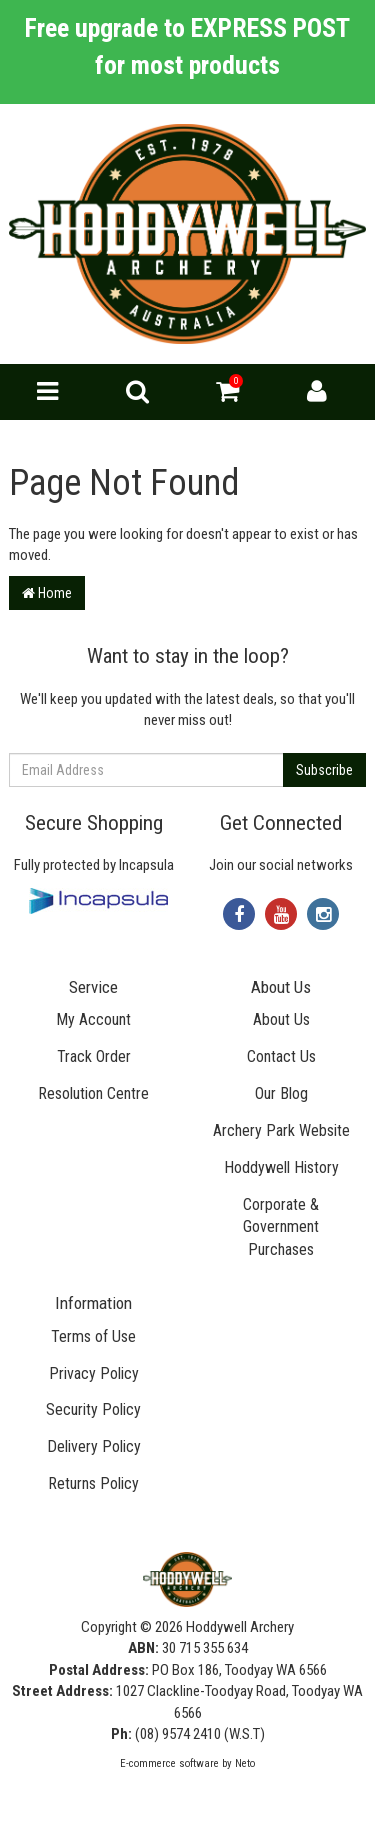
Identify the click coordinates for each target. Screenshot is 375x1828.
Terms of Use (93, 1336)
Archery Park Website (281, 1130)
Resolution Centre (93, 1093)
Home (47, 593)
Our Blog (281, 1093)
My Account (93, 1019)
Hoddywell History (281, 1167)
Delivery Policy (94, 1446)
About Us (281, 1019)
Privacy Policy (94, 1373)
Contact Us (281, 1056)
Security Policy (93, 1409)
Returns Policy (93, 1483)
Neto (245, 1763)
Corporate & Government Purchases (281, 1227)
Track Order (94, 1056)
